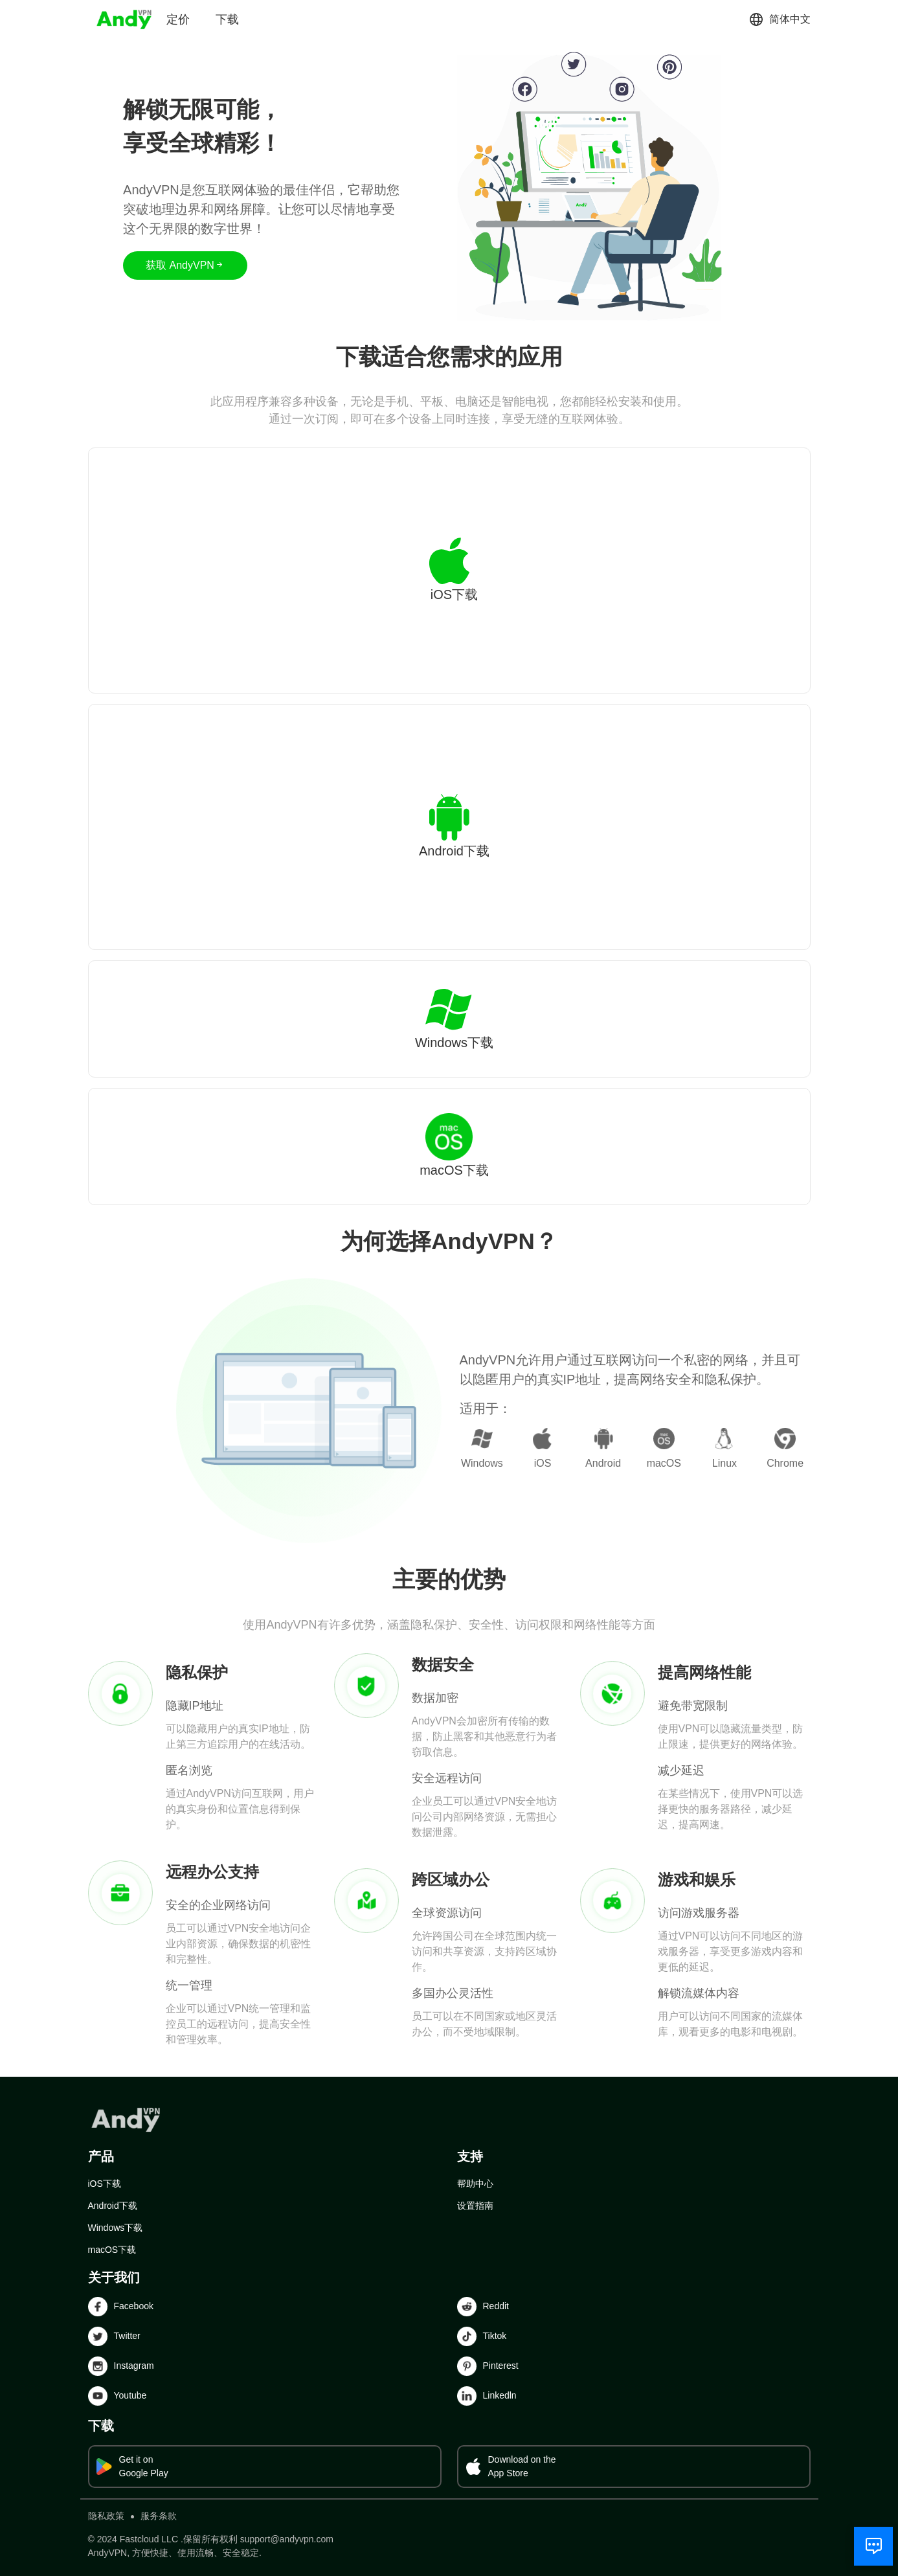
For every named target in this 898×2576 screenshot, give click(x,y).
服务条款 (158, 2516)
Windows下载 (115, 2227)
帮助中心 (475, 2183)
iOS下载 (104, 2183)
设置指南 (475, 2205)
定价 (178, 19)
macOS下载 (112, 2249)
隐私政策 (106, 2516)
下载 (227, 19)
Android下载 (112, 2205)
